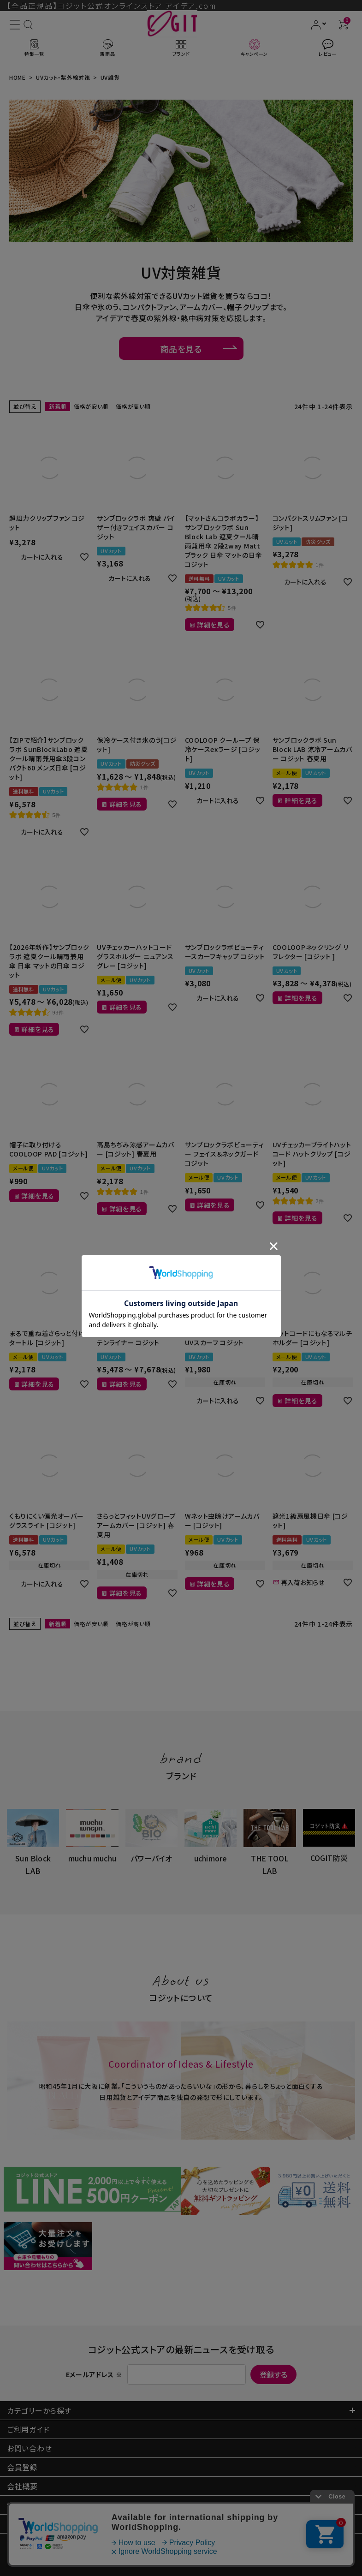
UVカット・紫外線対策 (63, 77)
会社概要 (22, 2486)
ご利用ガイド (28, 2429)
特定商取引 (38, 2504)
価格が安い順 (91, 406)
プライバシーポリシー (42, 2523)
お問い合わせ (29, 2448)
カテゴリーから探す (39, 2410)
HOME (17, 77)
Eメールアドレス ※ (94, 2374)
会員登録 (22, 2467)
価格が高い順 (133, 406)
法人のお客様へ (33, 2542)
